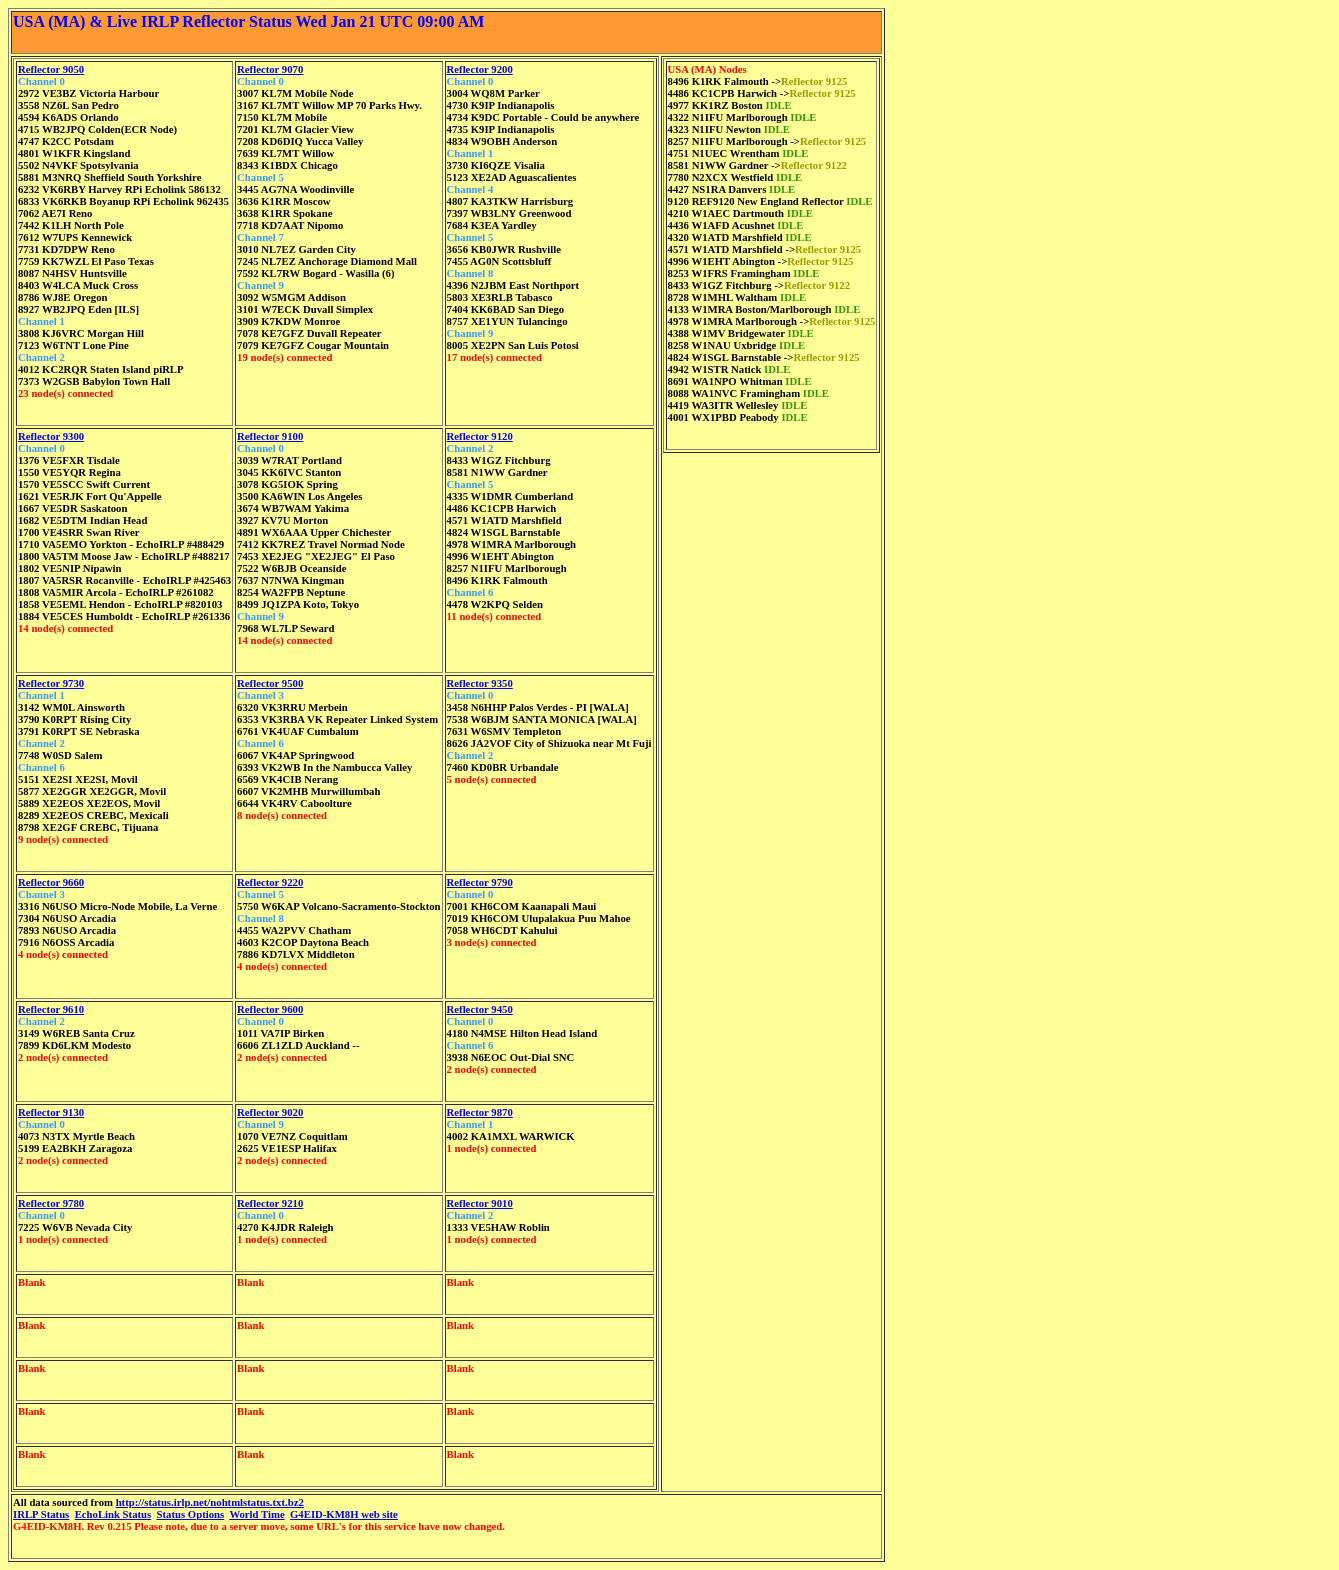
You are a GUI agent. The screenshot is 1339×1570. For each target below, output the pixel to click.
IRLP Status (41, 1514)
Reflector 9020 (270, 1112)
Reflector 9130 (51, 1112)
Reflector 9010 (480, 1203)
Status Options (191, 1514)
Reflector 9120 (480, 436)
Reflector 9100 (270, 436)
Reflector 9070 (270, 69)
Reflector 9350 (480, 683)
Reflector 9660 (51, 882)
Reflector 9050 (51, 69)
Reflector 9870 (480, 1112)
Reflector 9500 (270, 683)
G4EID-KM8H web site (344, 1514)
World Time (256, 1514)
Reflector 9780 (51, 1203)
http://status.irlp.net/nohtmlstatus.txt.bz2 (210, 1502)
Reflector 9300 (51, 436)
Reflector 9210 (270, 1203)
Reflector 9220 (270, 882)
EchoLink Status (113, 1514)
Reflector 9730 (51, 683)
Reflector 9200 (480, 69)
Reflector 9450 (480, 1009)
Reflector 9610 (51, 1009)
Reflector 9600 (270, 1009)
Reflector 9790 (480, 882)
